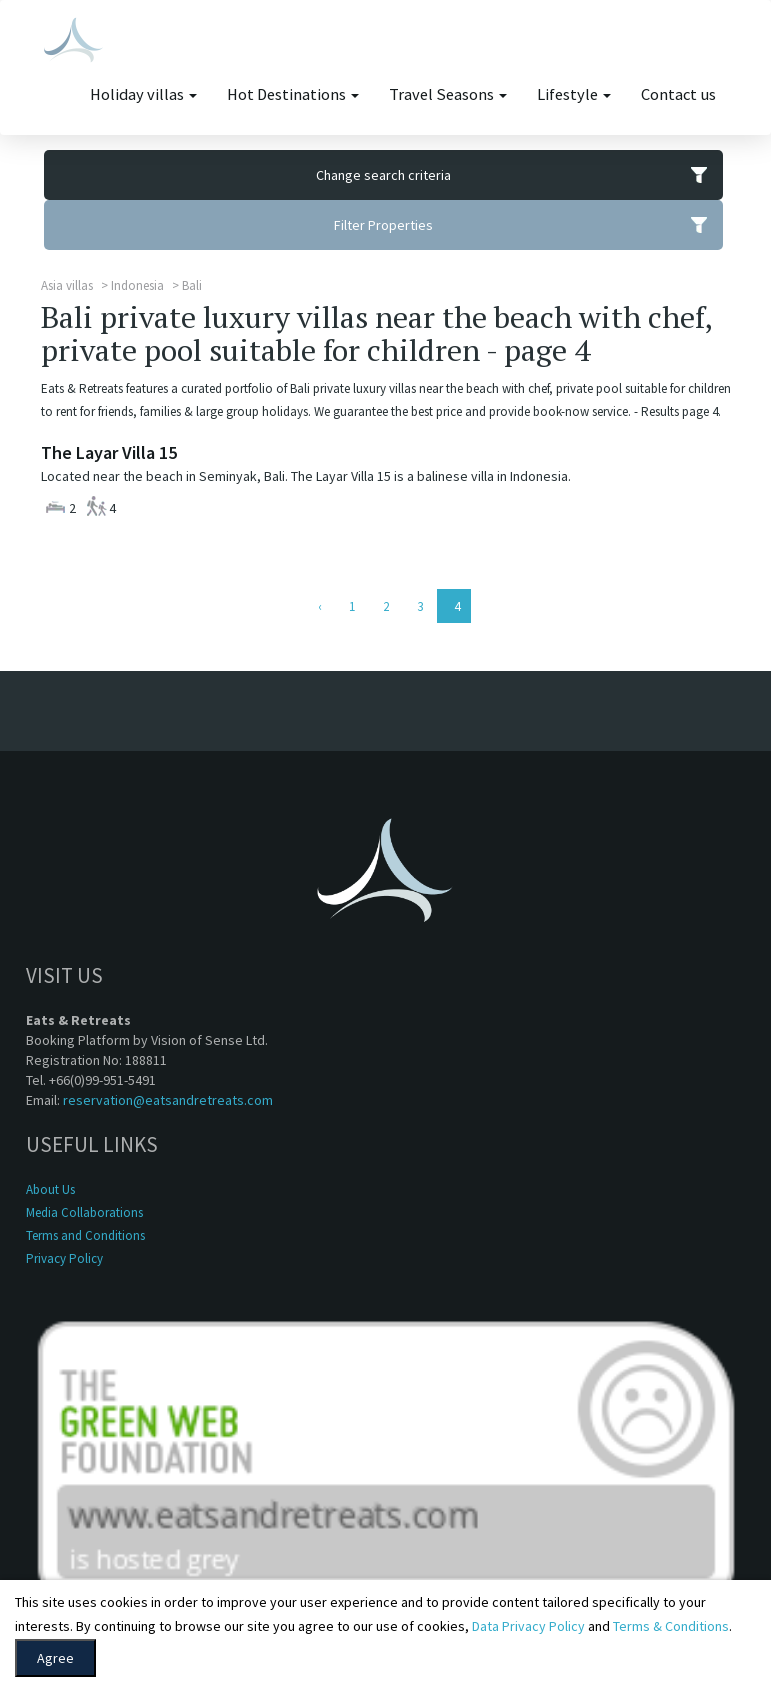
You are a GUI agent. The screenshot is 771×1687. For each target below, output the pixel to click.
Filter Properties (528, 225)
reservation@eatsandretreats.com (168, 1100)
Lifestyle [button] (574, 94)
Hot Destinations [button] (293, 94)
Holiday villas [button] (143, 94)
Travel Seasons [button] (448, 94)
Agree (55, 1658)
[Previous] (318, 606)
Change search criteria (519, 175)
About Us (50, 1189)
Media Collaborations (84, 1212)
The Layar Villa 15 (109, 452)
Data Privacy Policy (528, 1626)
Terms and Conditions (85, 1235)
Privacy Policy (64, 1258)
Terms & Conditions (671, 1626)
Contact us (678, 94)
